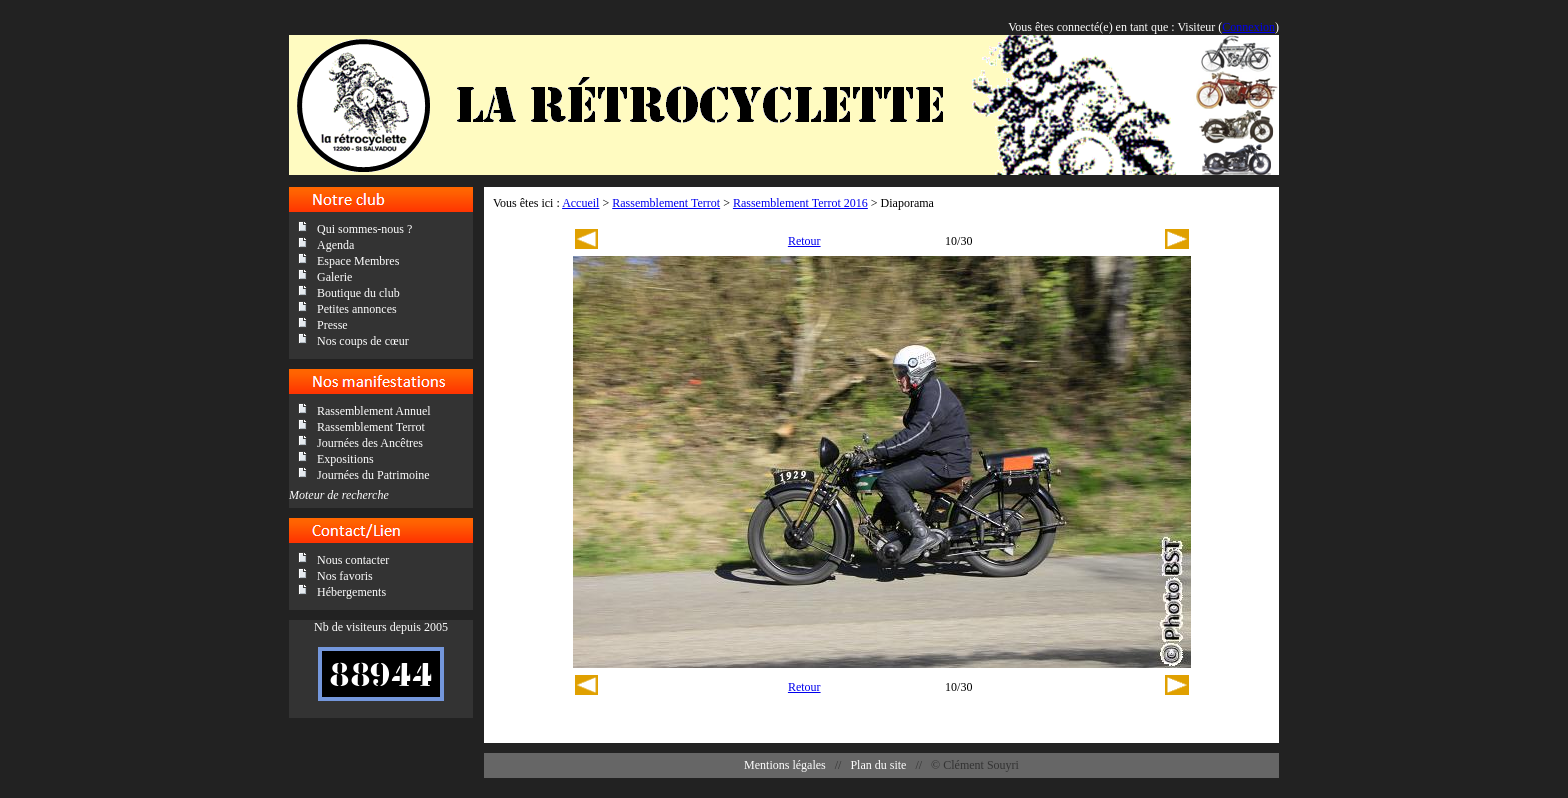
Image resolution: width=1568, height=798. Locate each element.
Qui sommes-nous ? (364, 229)
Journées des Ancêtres (370, 443)
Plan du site (878, 765)
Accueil (580, 203)
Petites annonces (357, 309)
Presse (332, 325)
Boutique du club (358, 293)
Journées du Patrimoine (373, 475)
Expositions (345, 459)
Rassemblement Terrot (371, 427)
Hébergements (351, 592)
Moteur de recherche (339, 495)
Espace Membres (358, 261)
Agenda (335, 245)
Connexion (1248, 27)
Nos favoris (345, 576)
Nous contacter (353, 560)
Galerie (334, 277)
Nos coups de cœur (363, 341)
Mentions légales (785, 765)
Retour (804, 241)
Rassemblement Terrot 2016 (800, 203)
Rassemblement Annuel (374, 411)
